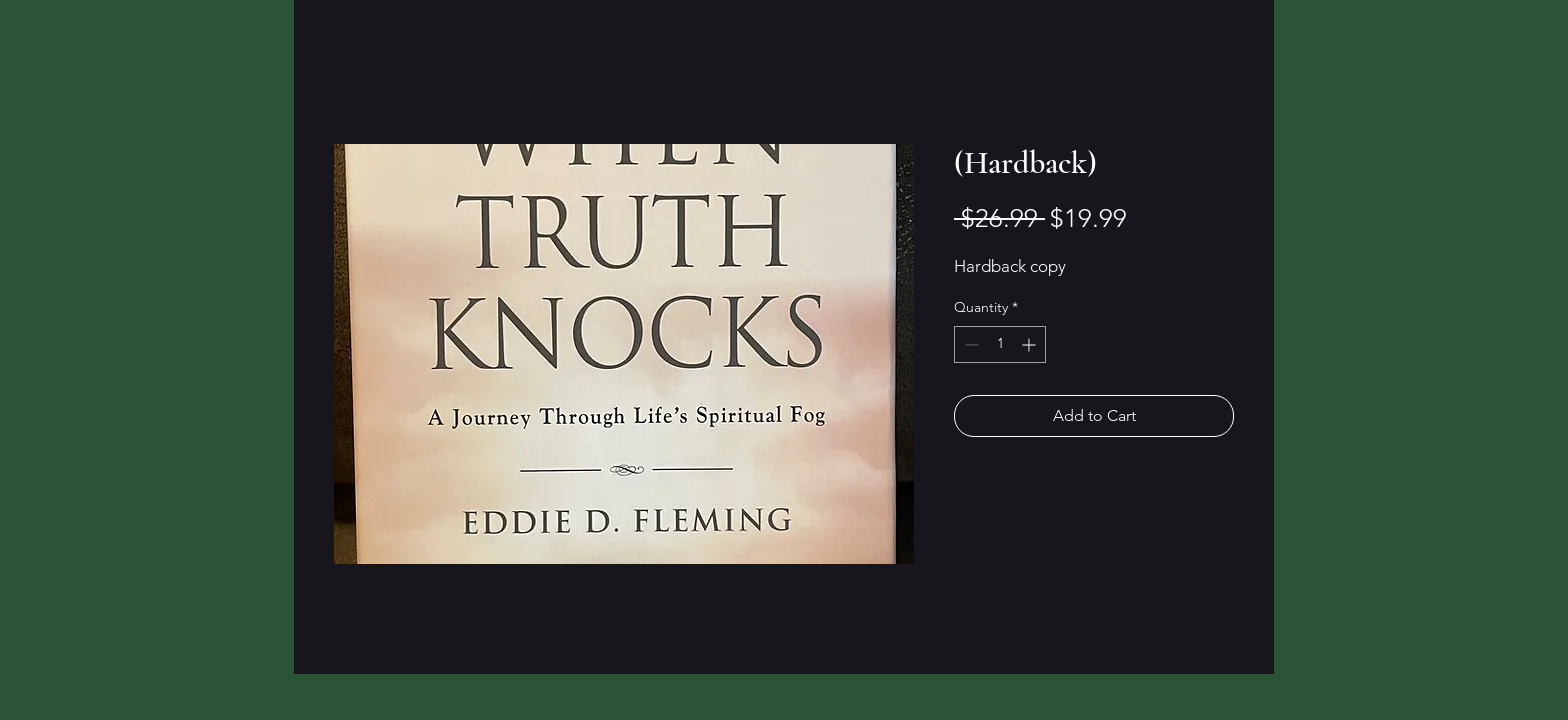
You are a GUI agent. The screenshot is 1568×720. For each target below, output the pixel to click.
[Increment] (1030, 344)
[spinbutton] (1000, 344)
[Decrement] (969, 344)
